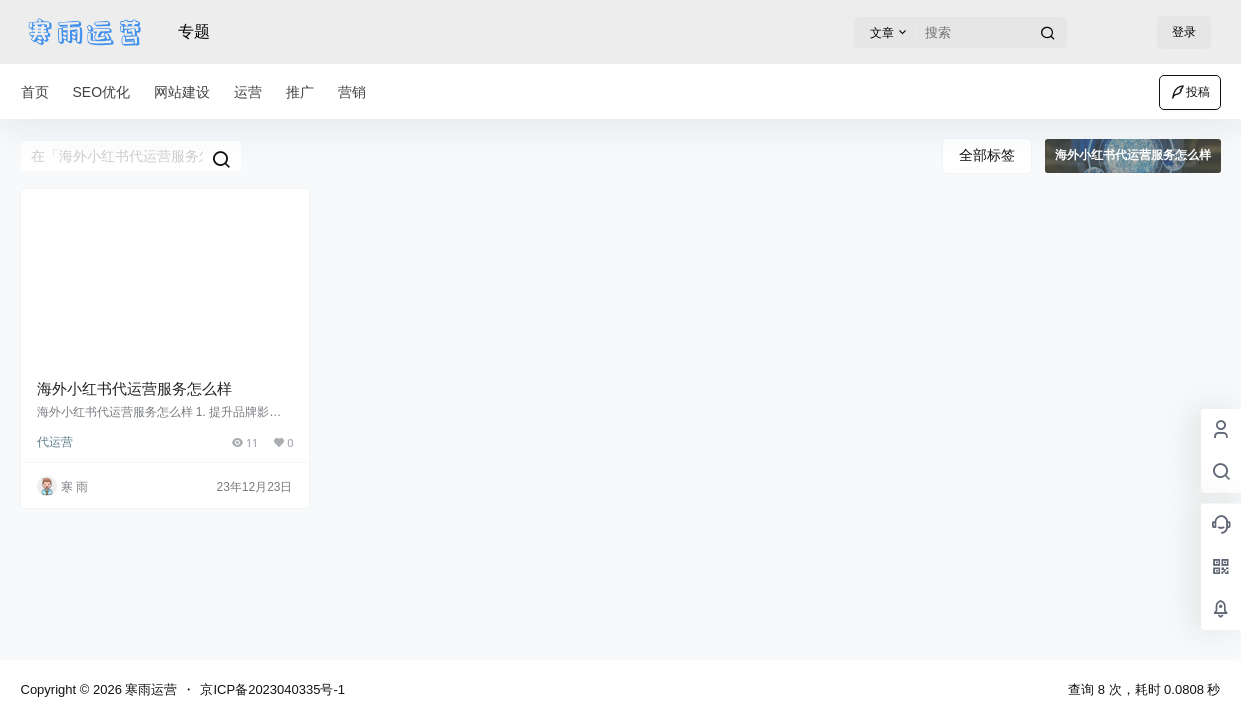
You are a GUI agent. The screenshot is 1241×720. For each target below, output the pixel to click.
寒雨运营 (150, 689)
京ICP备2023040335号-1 (272, 689)
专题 (194, 31)
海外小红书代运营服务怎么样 (134, 388)
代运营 (55, 442)
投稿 (1190, 92)
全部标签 (987, 155)
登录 (1184, 32)
